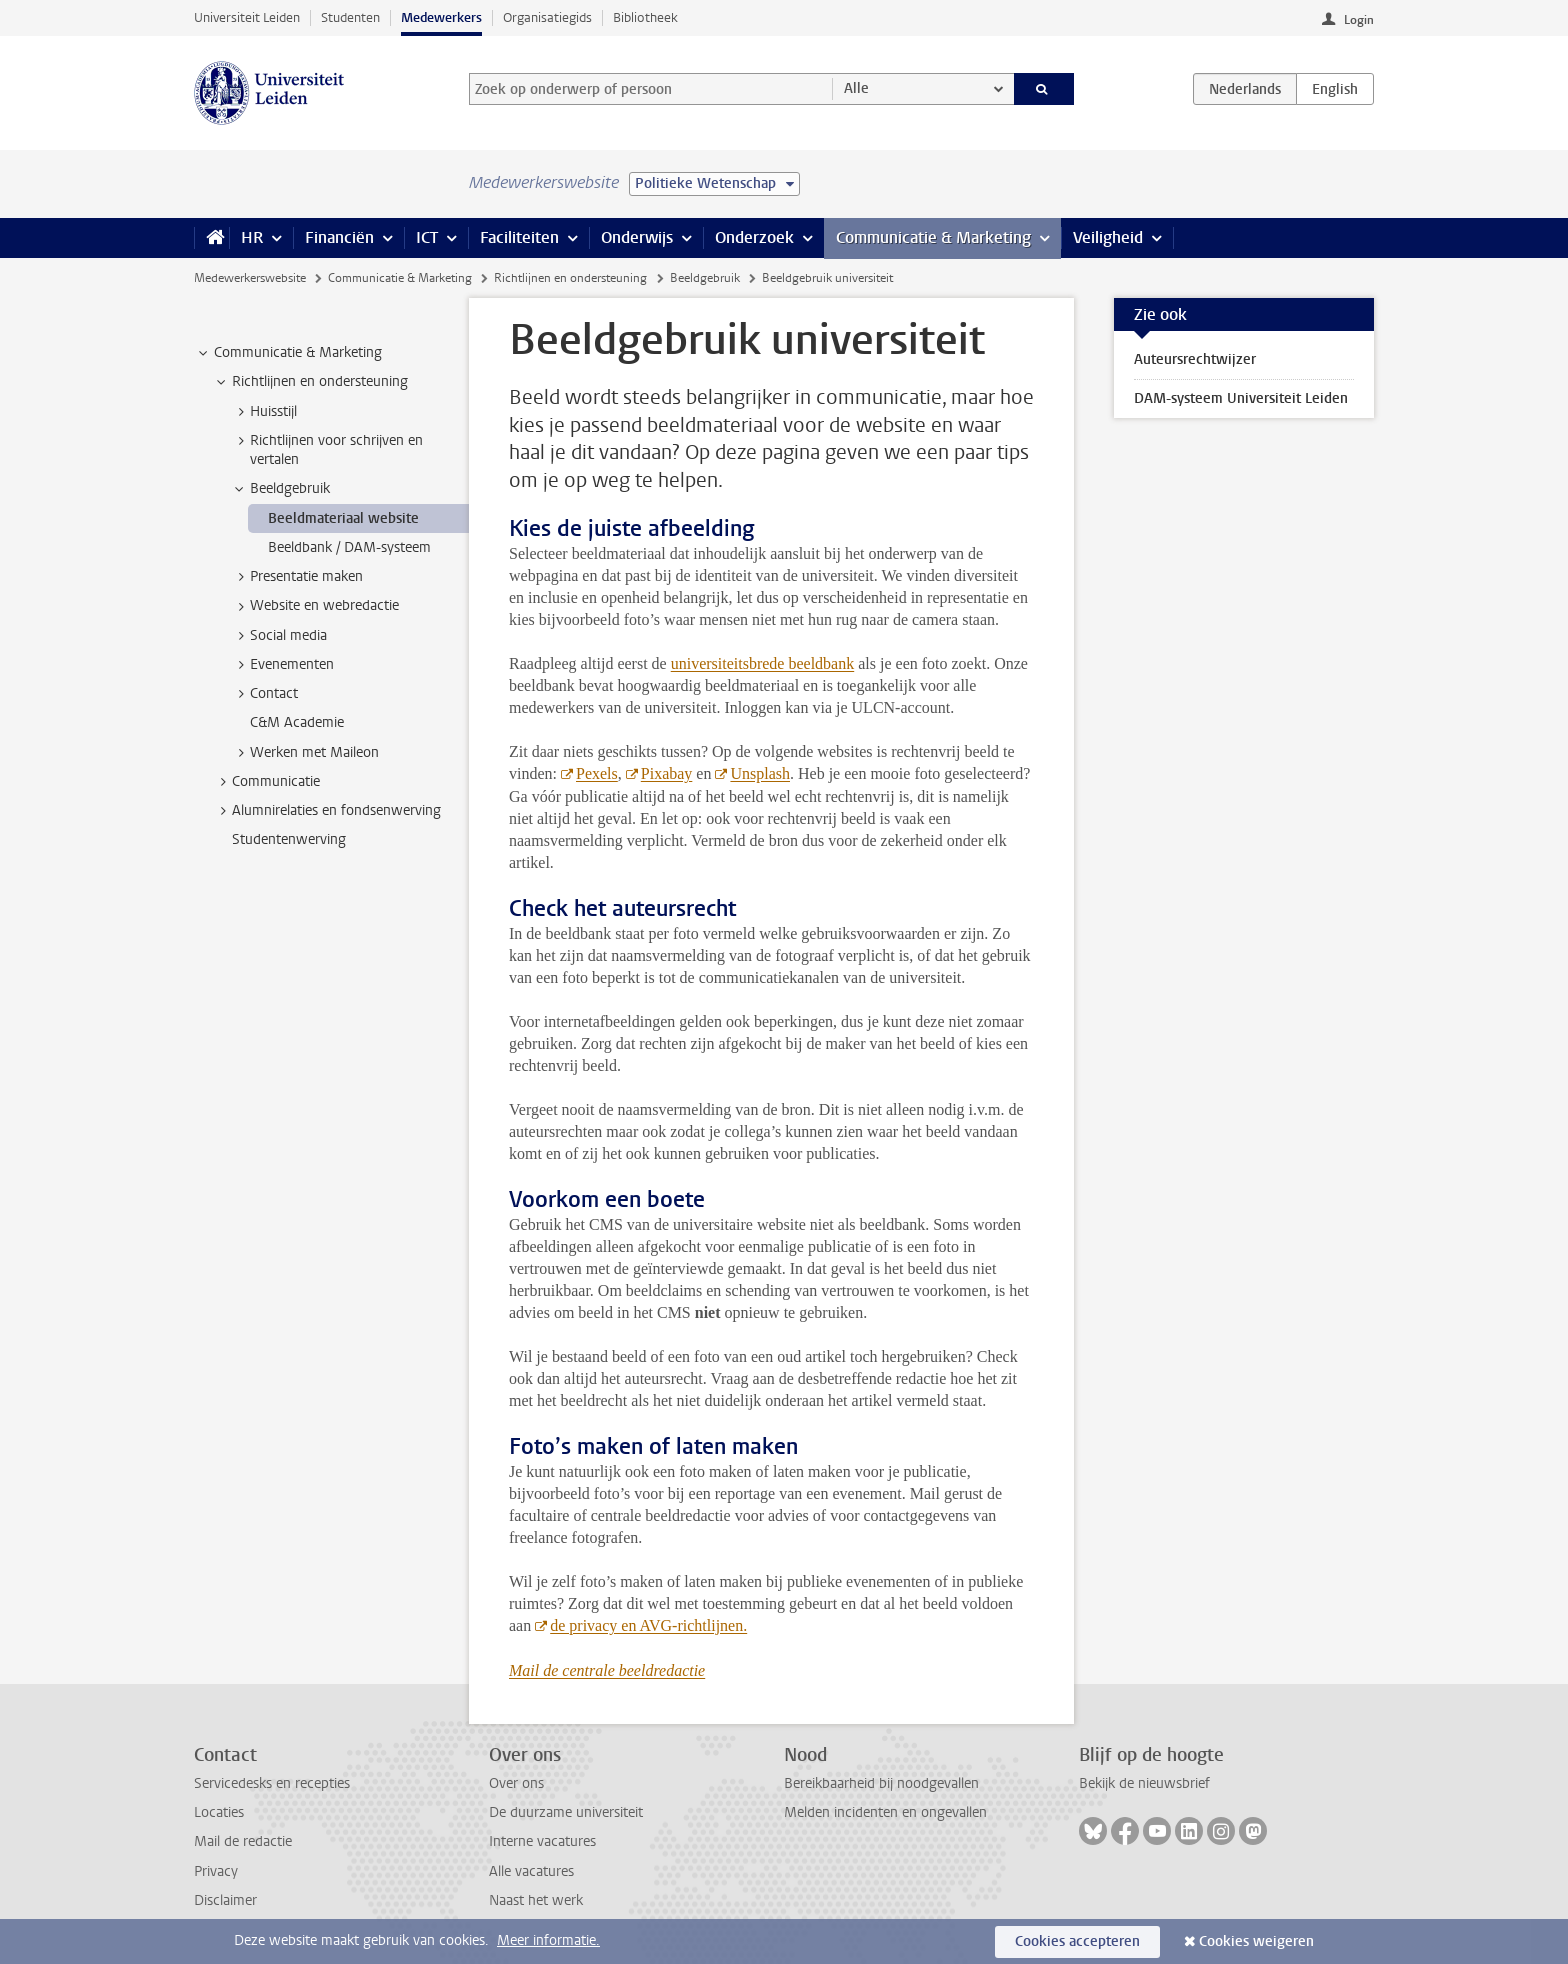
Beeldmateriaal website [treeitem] (343, 518)
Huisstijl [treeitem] (264, 412)
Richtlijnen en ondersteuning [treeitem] (310, 382)
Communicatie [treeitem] (266, 782)
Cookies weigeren (1256, 1941)
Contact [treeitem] (264, 694)
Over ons (516, 1783)
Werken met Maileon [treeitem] (305, 753)
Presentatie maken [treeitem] (297, 577)
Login (1359, 20)
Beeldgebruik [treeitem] (280, 489)
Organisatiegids (547, 17)
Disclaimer (225, 1900)
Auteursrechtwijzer (1195, 359)
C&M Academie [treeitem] (297, 722)
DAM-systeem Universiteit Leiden (1241, 398)
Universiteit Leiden (247, 17)
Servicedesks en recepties (272, 1783)
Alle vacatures (531, 1871)
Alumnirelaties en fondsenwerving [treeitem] (327, 811)
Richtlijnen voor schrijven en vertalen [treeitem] (327, 450)
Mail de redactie (243, 1841)
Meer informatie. (548, 1940)
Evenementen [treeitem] (282, 665)
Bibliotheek (645, 17)
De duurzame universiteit (566, 1812)
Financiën (339, 237)
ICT (427, 237)
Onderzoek (754, 237)
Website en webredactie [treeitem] (315, 606)
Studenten (350, 17)
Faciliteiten (519, 237)
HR (252, 237)
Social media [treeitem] (279, 636)
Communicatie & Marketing (933, 237)
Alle (856, 88)
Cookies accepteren (1077, 1941)
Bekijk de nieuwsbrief (1144, 1783)
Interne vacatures (542, 1841)
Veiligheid (1108, 237)
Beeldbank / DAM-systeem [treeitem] (349, 547)
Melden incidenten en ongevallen (885, 1812)
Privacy (216, 1871)
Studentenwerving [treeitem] (289, 839)
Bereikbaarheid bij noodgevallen (881, 1783)
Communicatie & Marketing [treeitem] (288, 353)
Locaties (219, 1812)
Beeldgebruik (705, 278)
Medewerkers (441, 17)
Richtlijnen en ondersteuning (570, 278)
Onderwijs (637, 237)
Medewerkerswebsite (250, 278)
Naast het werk (536, 1900)
